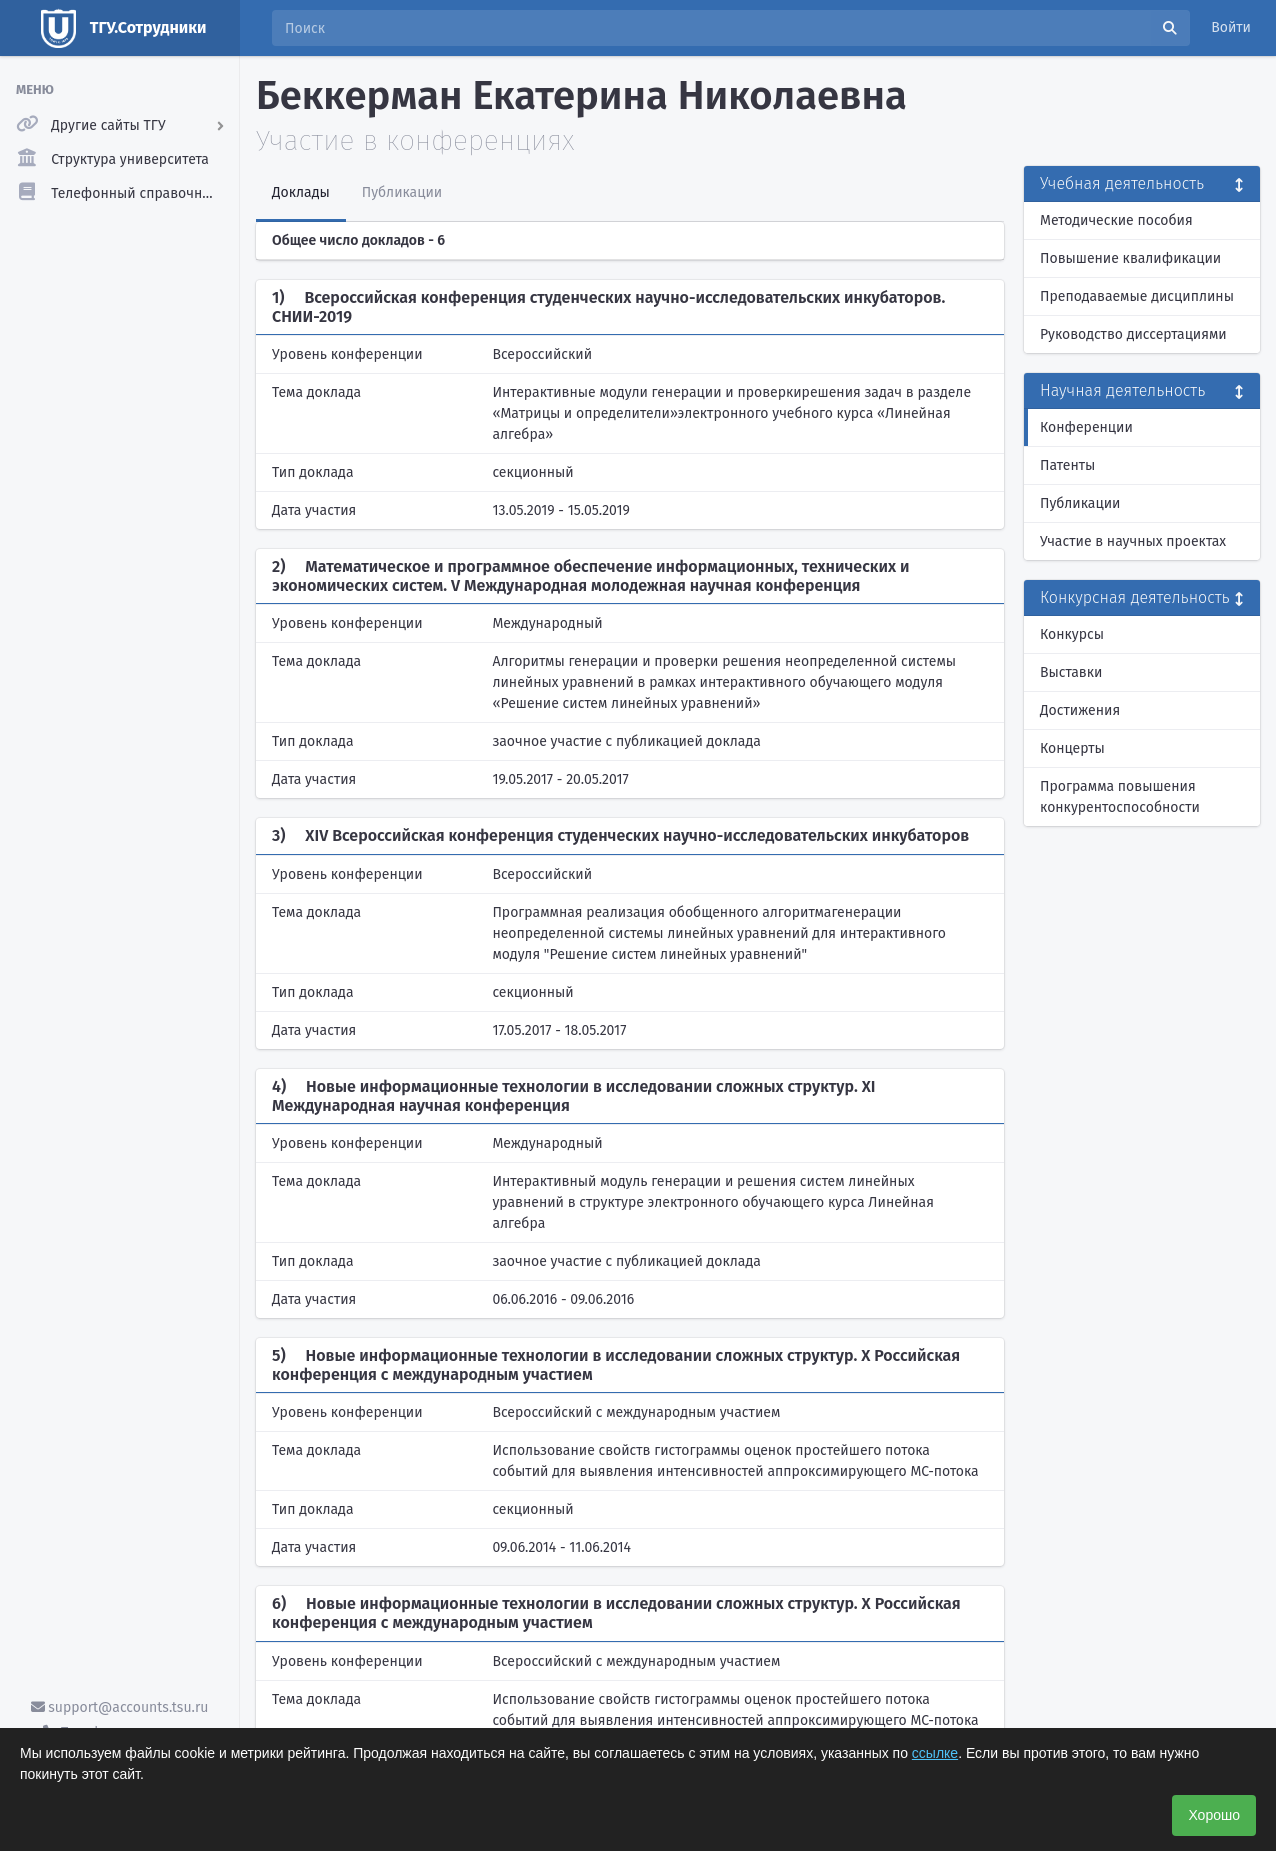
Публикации (1080, 503)
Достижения (1080, 710)
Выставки (1071, 672)
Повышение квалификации (1130, 258)
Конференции (1086, 427)
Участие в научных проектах (1133, 541)
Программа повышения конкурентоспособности (1120, 797)
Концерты (1072, 748)
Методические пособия (1116, 220)
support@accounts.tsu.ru (120, 1707)
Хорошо (1214, 1815)
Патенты (1067, 465)
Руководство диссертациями (1133, 334)
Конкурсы (1072, 634)
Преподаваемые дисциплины (1137, 296)
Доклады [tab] (301, 192)
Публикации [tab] (402, 192)
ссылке (935, 1753)
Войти (1231, 27)
